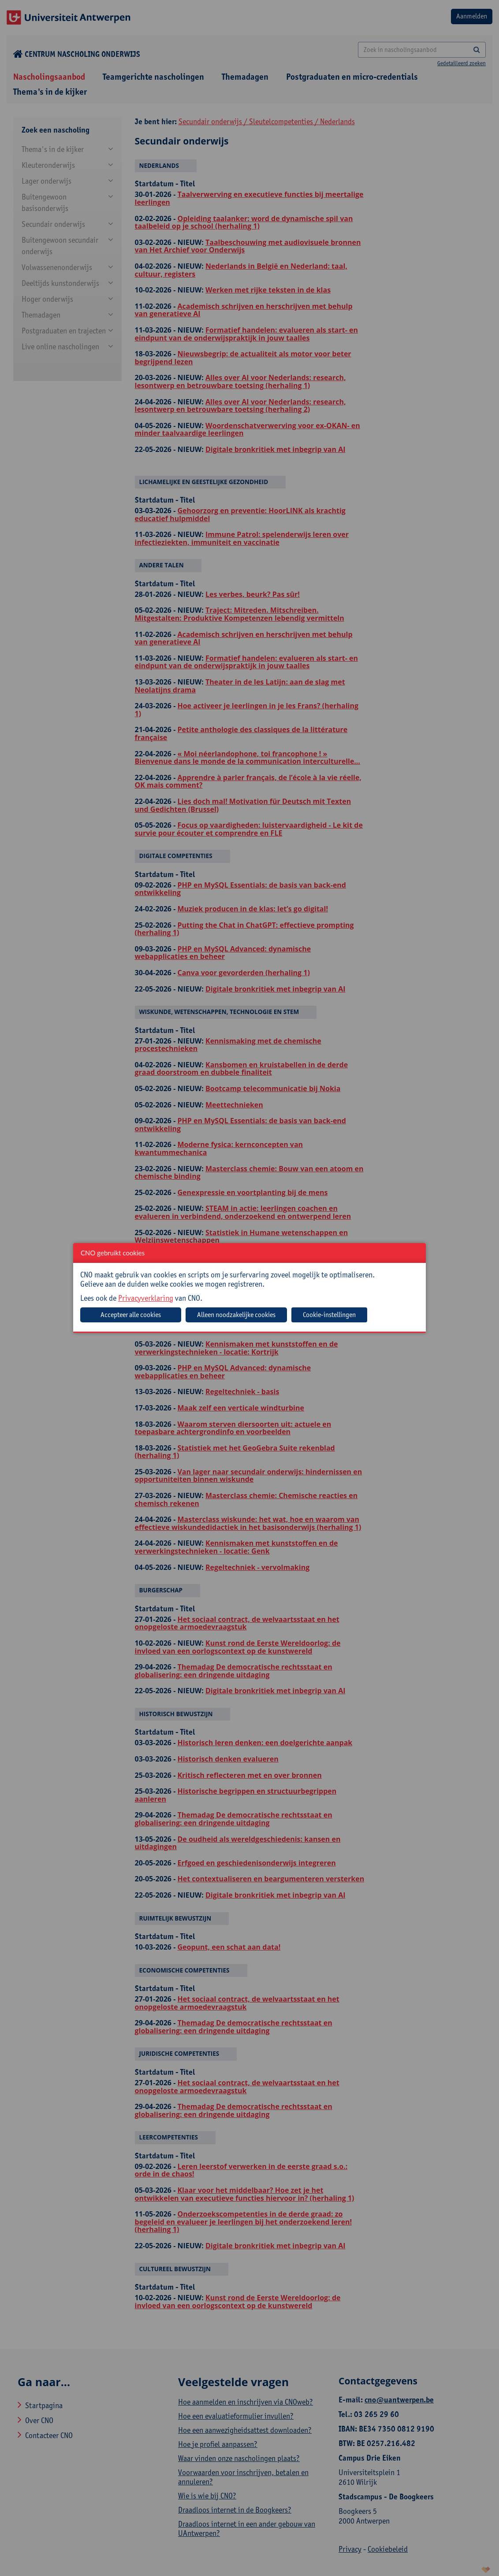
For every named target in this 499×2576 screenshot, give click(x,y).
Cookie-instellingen (329, 1314)
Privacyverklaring (145, 1298)
